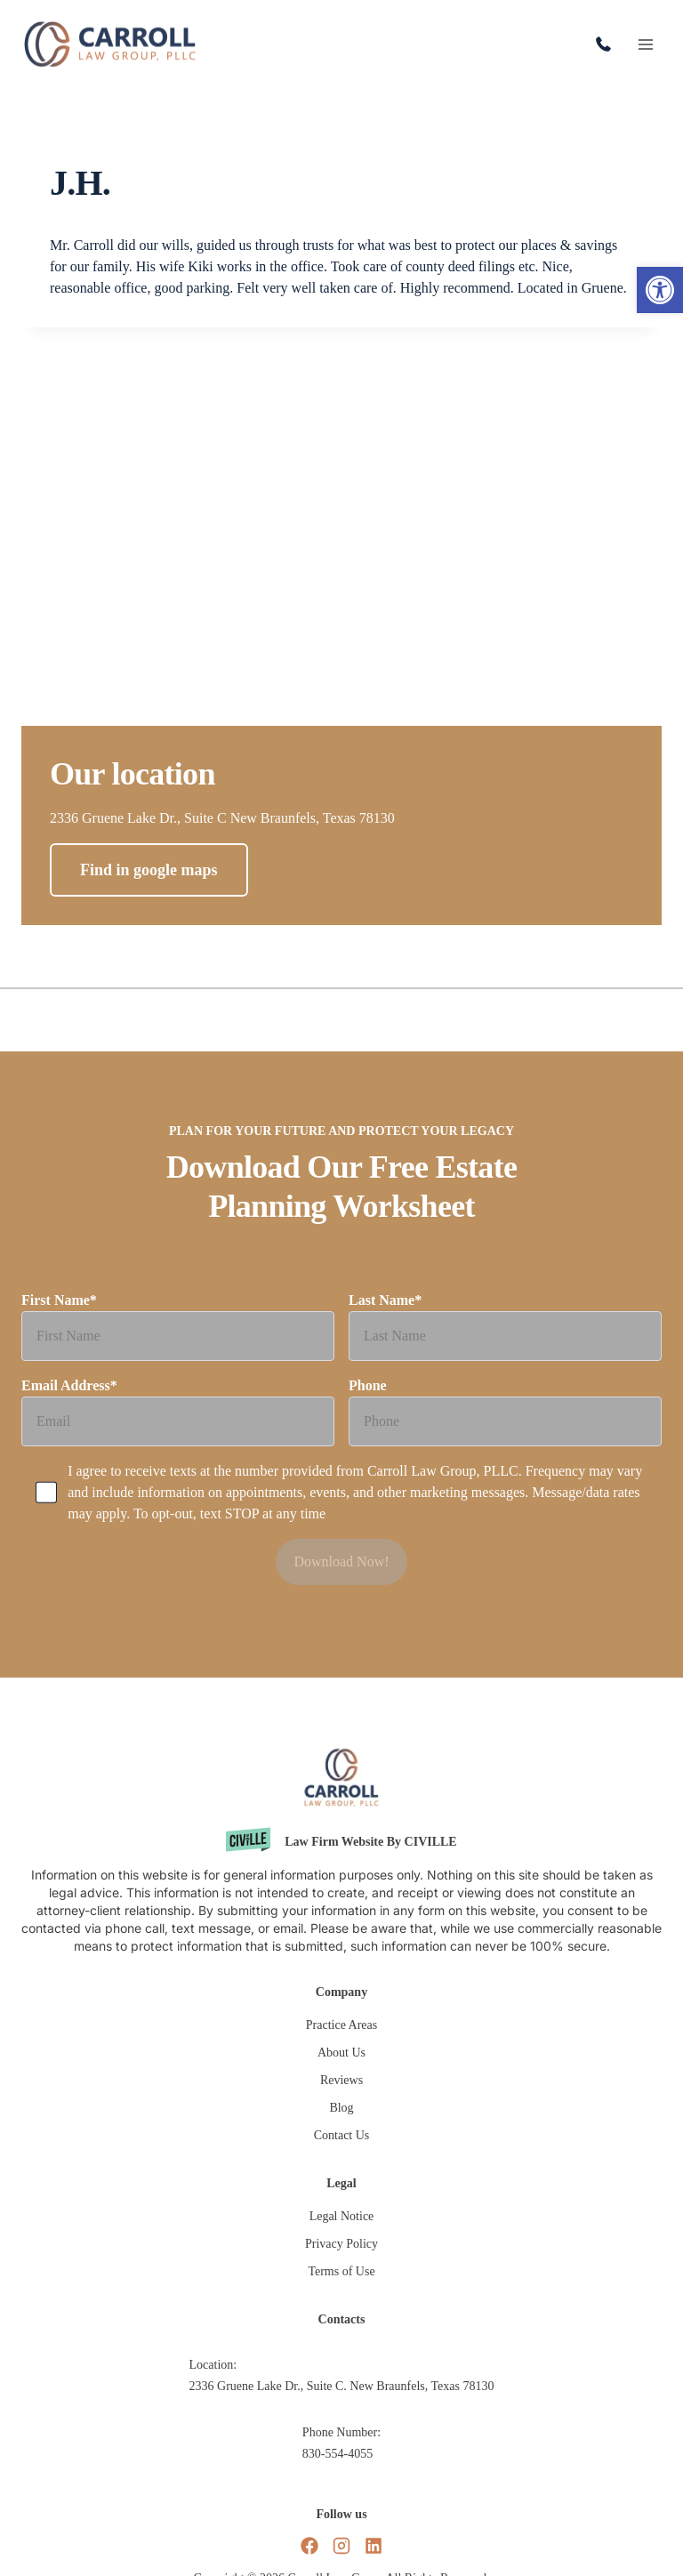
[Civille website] (341, 1842)
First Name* (177, 1333)
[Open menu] (645, 44)
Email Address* (177, 1419)
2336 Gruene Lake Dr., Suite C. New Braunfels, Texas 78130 (341, 2386)
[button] (660, 290)
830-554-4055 (608, 44)
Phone (505, 1419)
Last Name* (505, 1333)
